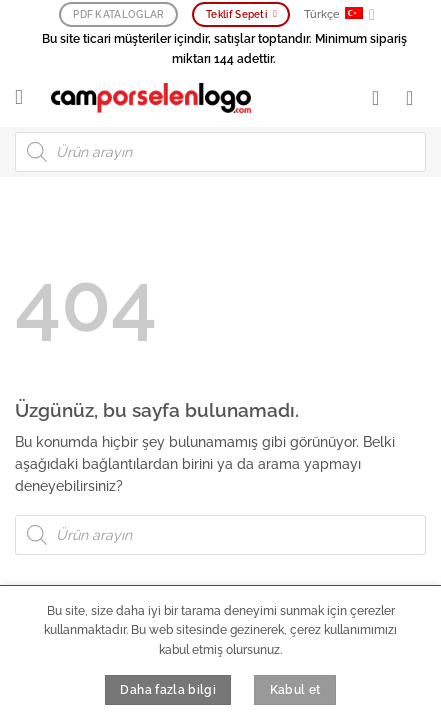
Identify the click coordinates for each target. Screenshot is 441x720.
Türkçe (339, 14)
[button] (25, 97)
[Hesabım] (382, 98)
